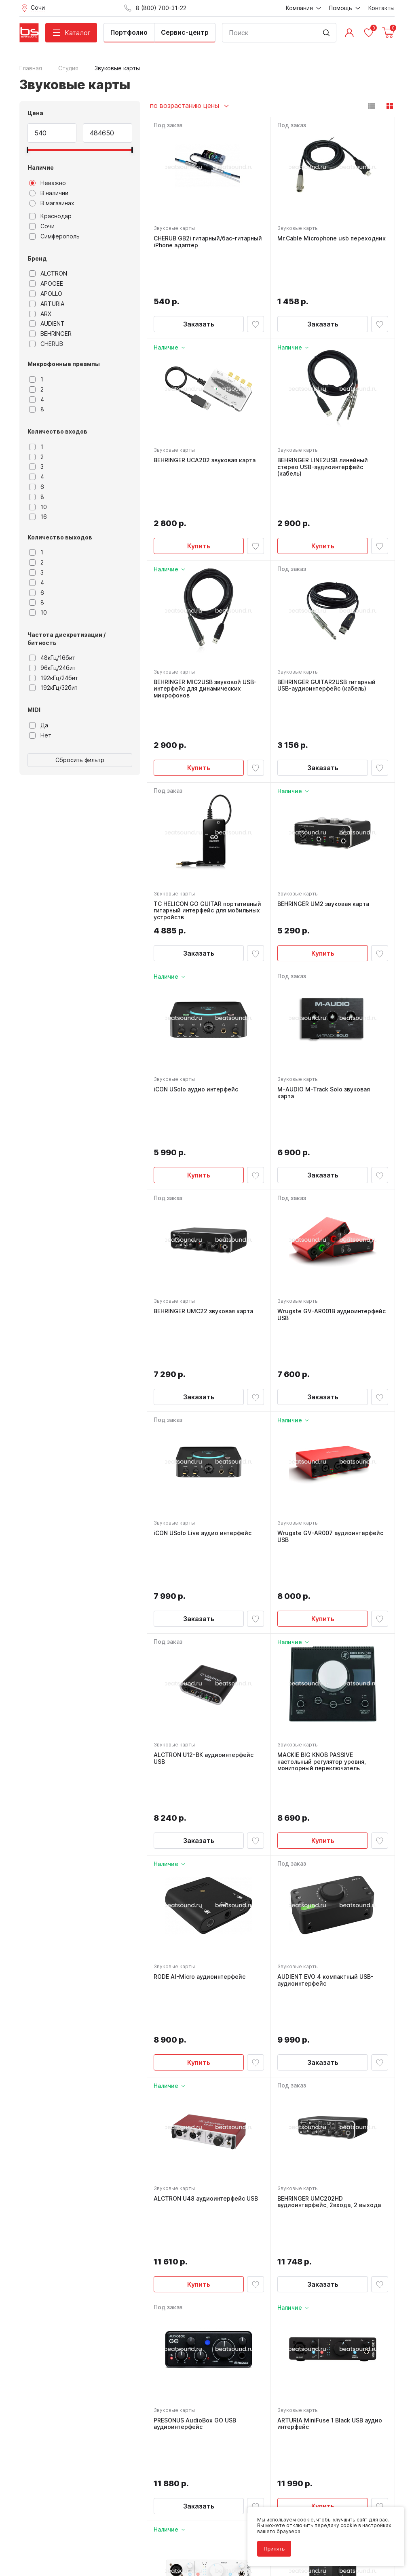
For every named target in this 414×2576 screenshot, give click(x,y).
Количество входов (57, 431)
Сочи (42, 226)
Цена (35, 113)
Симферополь (54, 236)
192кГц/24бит (53, 678)
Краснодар (50, 216)
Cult (120, 2557)
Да (38, 725)
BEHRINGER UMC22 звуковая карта (203, 1153)
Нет (40, 735)
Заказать (198, 281)
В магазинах (51, 203)
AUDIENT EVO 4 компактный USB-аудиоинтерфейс (325, 1699)
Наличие (40, 167)
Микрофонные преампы (63, 363)
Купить (198, 467)
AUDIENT (47, 323)
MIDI (33, 709)
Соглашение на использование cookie (66, 2545)
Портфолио (129, 32)
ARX (40, 314)
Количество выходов (59, 537)
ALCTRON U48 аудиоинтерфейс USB (206, 1875)
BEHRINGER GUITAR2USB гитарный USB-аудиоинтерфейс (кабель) (326, 606)
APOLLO (45, 294)
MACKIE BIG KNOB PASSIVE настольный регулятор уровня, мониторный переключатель (321, 1517)
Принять (274, 2549)
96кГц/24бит (52, 668)
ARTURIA (46, 304)
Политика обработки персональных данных (73, 2533)
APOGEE (46, 283)
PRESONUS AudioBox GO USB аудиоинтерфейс (195, 2057)
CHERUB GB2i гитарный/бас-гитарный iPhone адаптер (208, 242)
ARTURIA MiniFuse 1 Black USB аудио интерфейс (329, 2057)
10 (38, 507)
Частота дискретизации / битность (66, 638)
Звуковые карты (174, 228)
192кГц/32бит (53, 688)
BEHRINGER (50, 334)
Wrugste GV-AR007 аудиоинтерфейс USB (330, 1335)
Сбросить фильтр (79, 759)
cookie (305, 2520)
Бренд (37, 258)
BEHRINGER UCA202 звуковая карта (205, 417)
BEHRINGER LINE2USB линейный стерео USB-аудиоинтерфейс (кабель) (322, 424)
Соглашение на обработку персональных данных (80, 2539)
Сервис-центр (185, 32)
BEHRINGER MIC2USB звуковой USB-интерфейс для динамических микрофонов (205, 610)
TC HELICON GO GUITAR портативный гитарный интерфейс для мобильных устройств (207, 795)
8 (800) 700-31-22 (244, 2388)
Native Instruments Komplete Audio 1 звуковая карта (329, 2236)
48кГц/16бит (52, 658)
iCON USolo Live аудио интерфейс (202, 1332)
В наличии (48, 193)
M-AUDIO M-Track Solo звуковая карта (323, 977)
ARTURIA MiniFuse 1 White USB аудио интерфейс (207, 2236)
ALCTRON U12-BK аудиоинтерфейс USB (203, 1514)
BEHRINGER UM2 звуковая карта (323, 788)
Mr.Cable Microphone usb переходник (331, 238)
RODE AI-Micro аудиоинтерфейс (199, 1696)
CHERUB (46, 344)
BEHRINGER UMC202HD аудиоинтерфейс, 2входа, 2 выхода (329, 1878)
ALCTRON (48, 273)
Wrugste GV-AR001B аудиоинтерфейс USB (331, 1156)
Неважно (47, 183)
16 (38, 517)
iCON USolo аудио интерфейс (196, 974)
